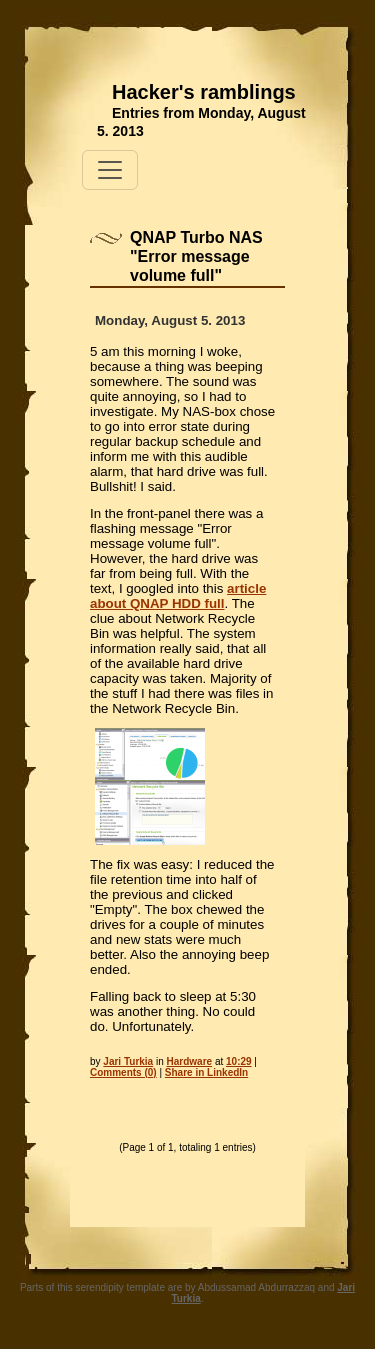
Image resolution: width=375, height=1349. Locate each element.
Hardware (190, 1061)
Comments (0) (123, 1072)
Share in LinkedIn (206, 1072)
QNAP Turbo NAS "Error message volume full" (196, 256)
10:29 (239, 1061)
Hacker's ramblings (204, 92)
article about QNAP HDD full (178, 596)
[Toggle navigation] (110, 170)
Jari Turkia (128, 1061)
